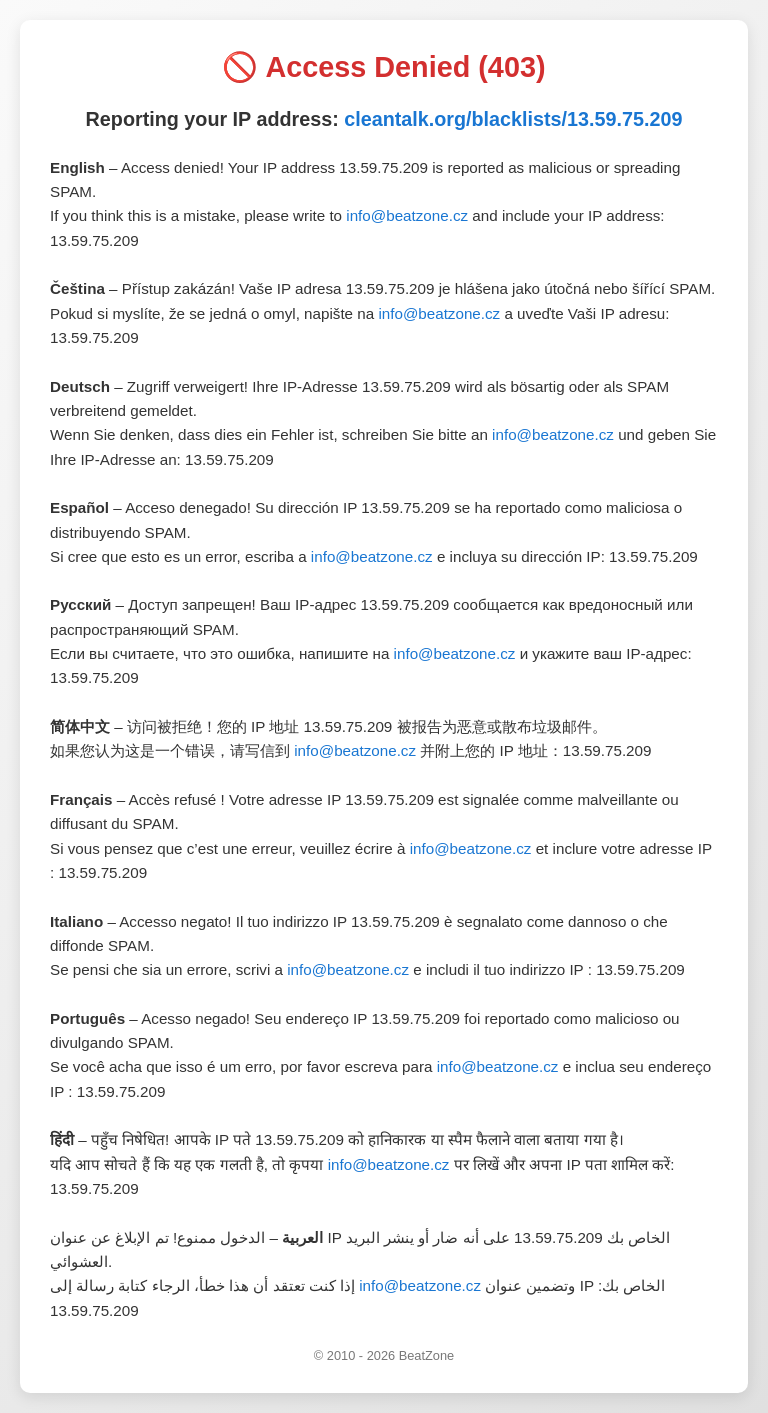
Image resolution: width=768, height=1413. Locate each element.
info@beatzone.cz (407, 215)
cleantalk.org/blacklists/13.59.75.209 (513, 119)
